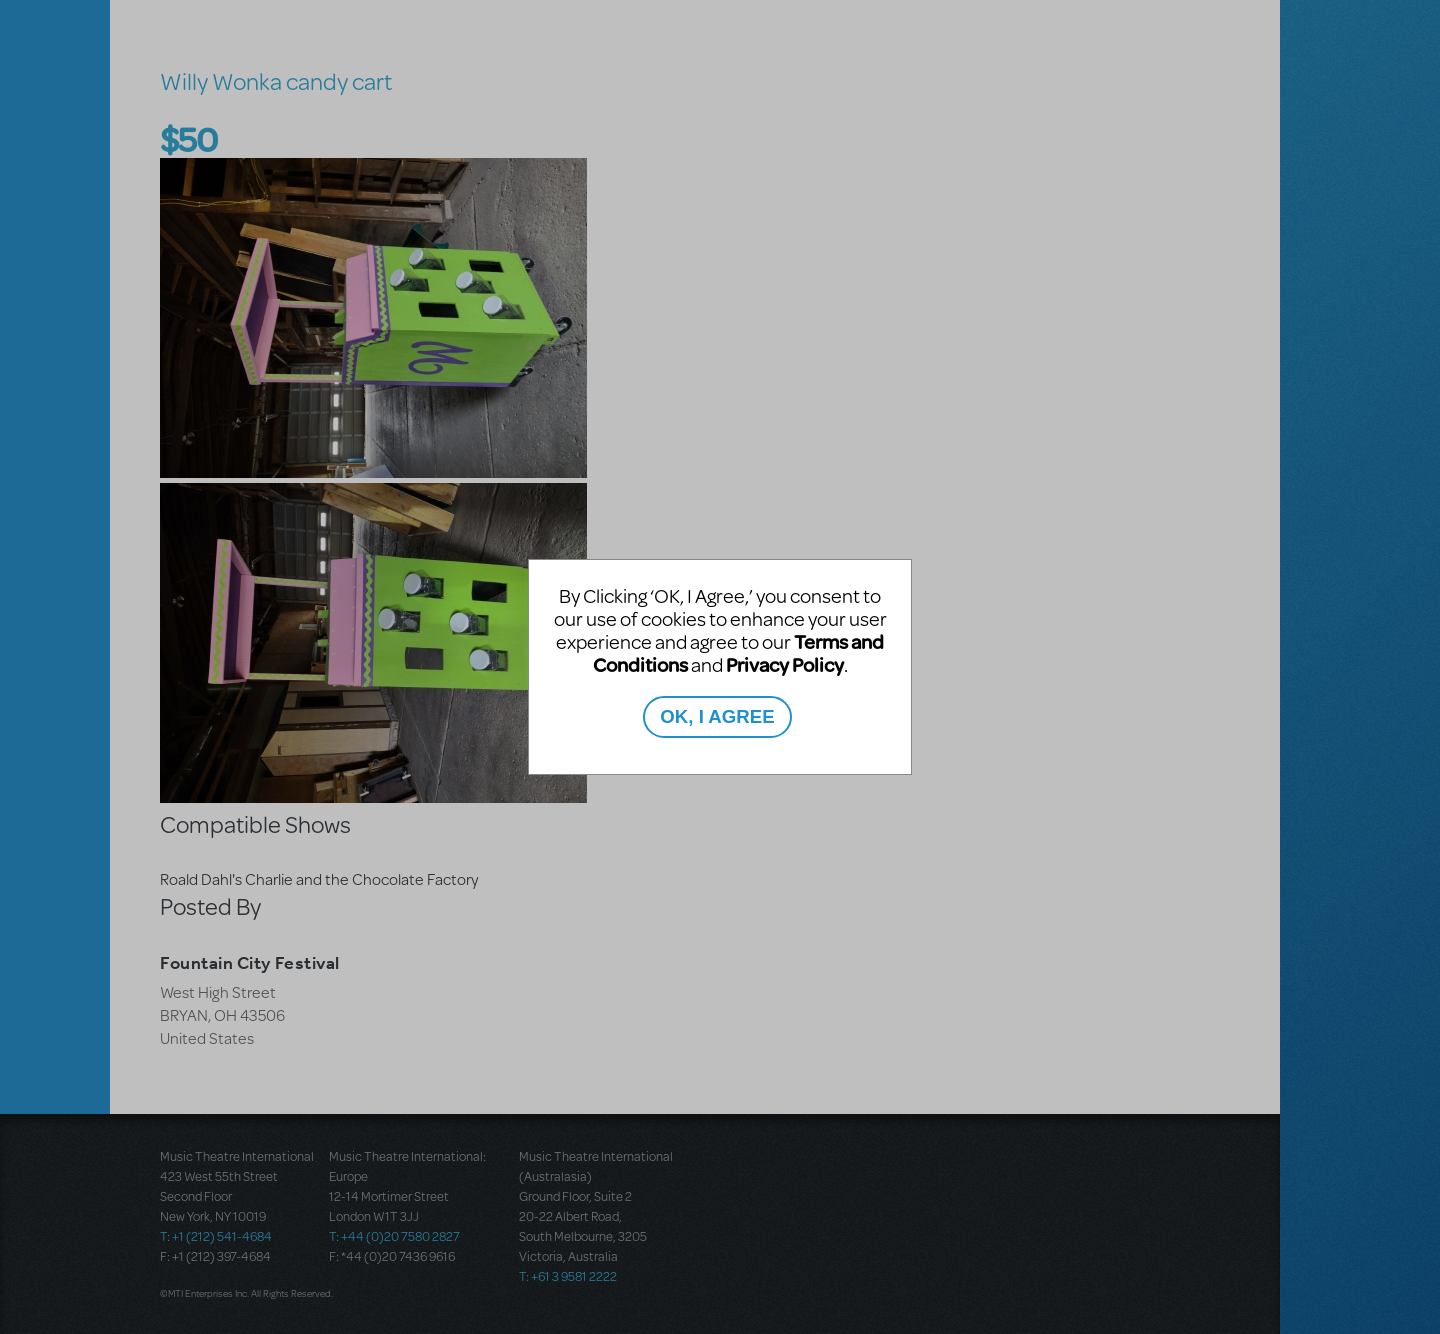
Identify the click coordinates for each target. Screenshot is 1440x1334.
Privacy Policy (785, 664)
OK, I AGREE (717, 716)
